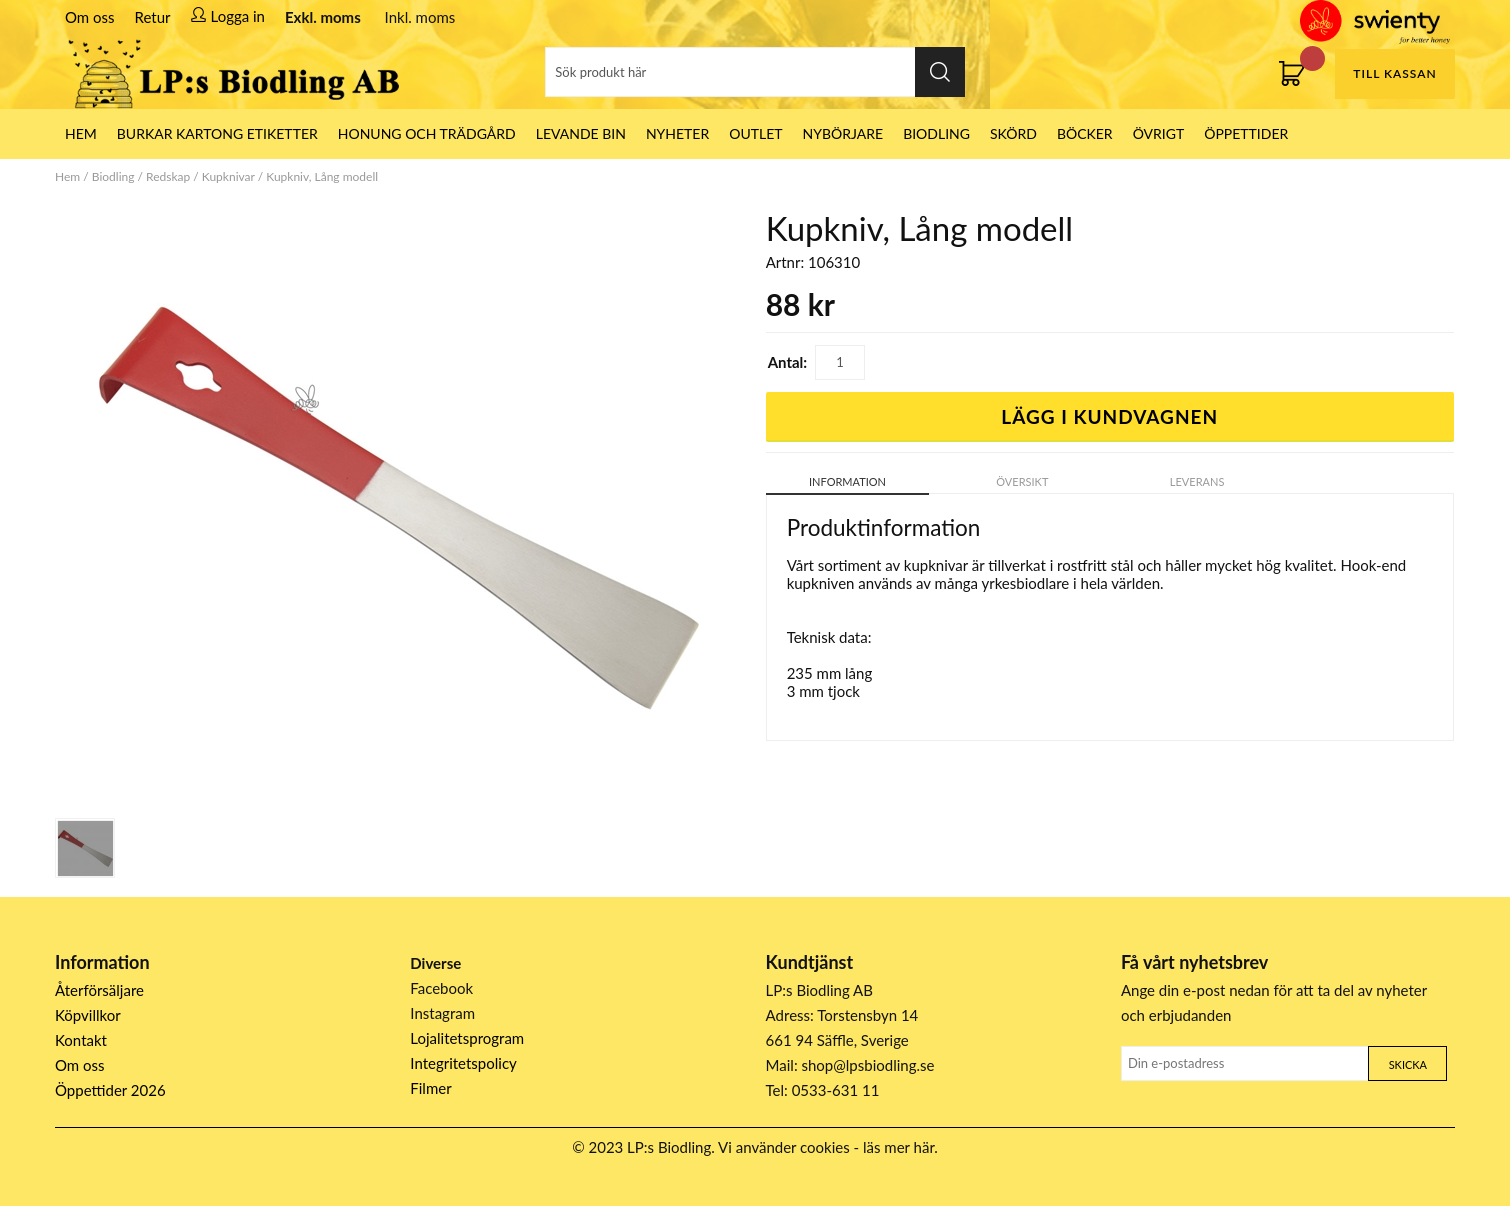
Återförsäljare (99, 990)
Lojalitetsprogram (467, 1038)
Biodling (936, 133)
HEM (81, 133)
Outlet (755, 133)
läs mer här (898, 1147)
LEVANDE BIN (581, 133)
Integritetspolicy (463, 1063)
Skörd (1013, 133)
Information (847, 481)
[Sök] (755, 72)
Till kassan (1394, 73)
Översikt (1022, 481)
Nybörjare (843, 133)
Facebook (441, 988)
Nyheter (677, 133)
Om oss (90, 17)
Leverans (1197, 481)
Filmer (430, 1088)
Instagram (442, 1013)
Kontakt (81, 1040)
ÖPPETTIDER (1246, 133)
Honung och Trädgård (427, 133)
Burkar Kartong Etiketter (217, 133)
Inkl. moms (420, 17)
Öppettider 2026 (110, 1090)
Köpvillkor (88, 1015)
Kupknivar (228, 176)
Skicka (1408, 1064)
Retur (153, 17)
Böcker (1085, 133)
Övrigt (1159, 133)
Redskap (168, 176)
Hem (67, 176)
